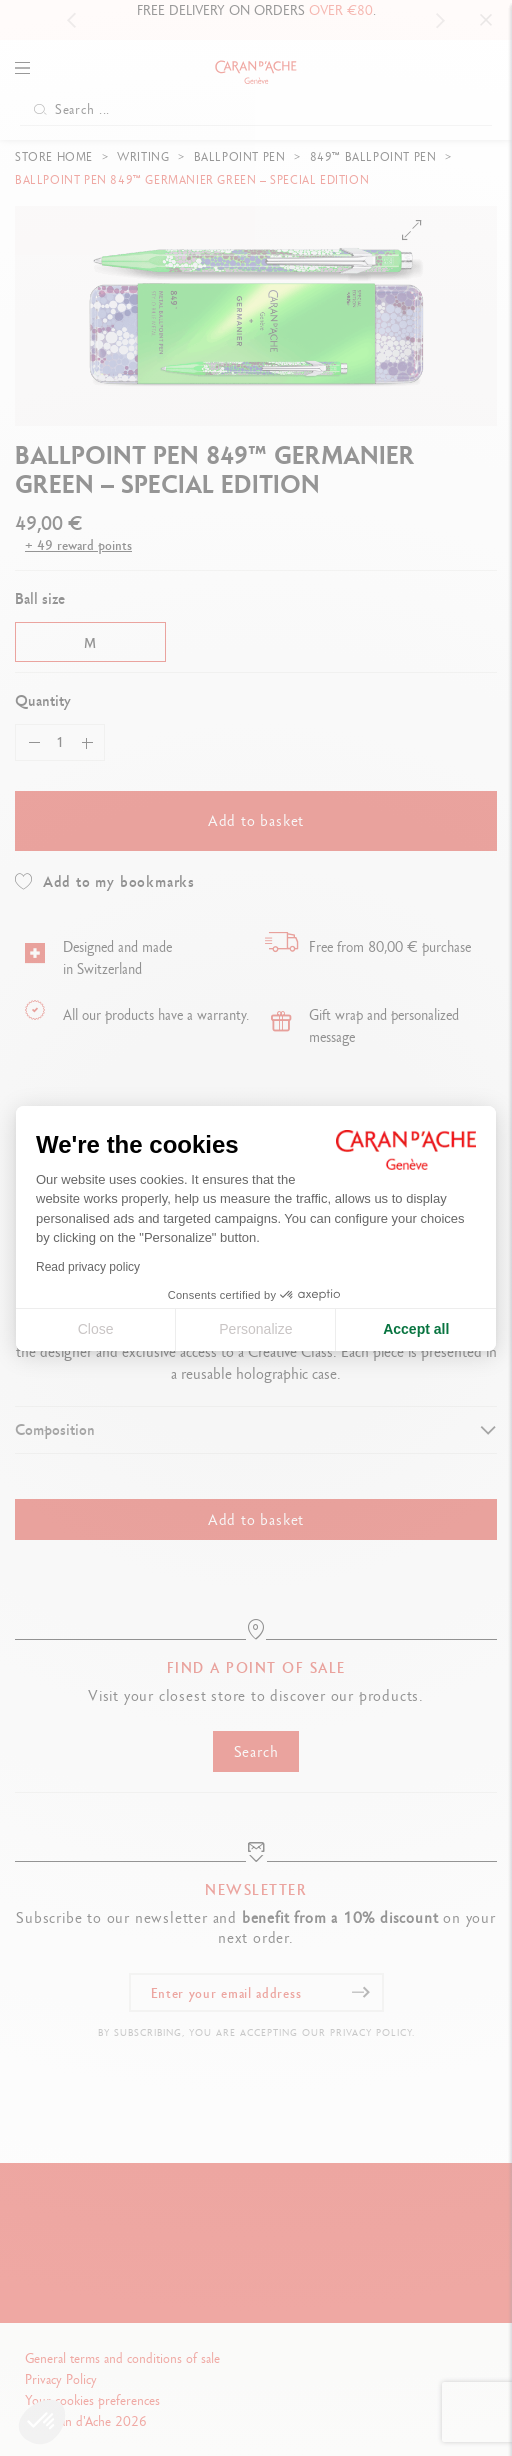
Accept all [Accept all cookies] (416, 1329)
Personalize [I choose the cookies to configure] (255, 1329)
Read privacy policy (88, 1267)
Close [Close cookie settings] (96, 1329)
